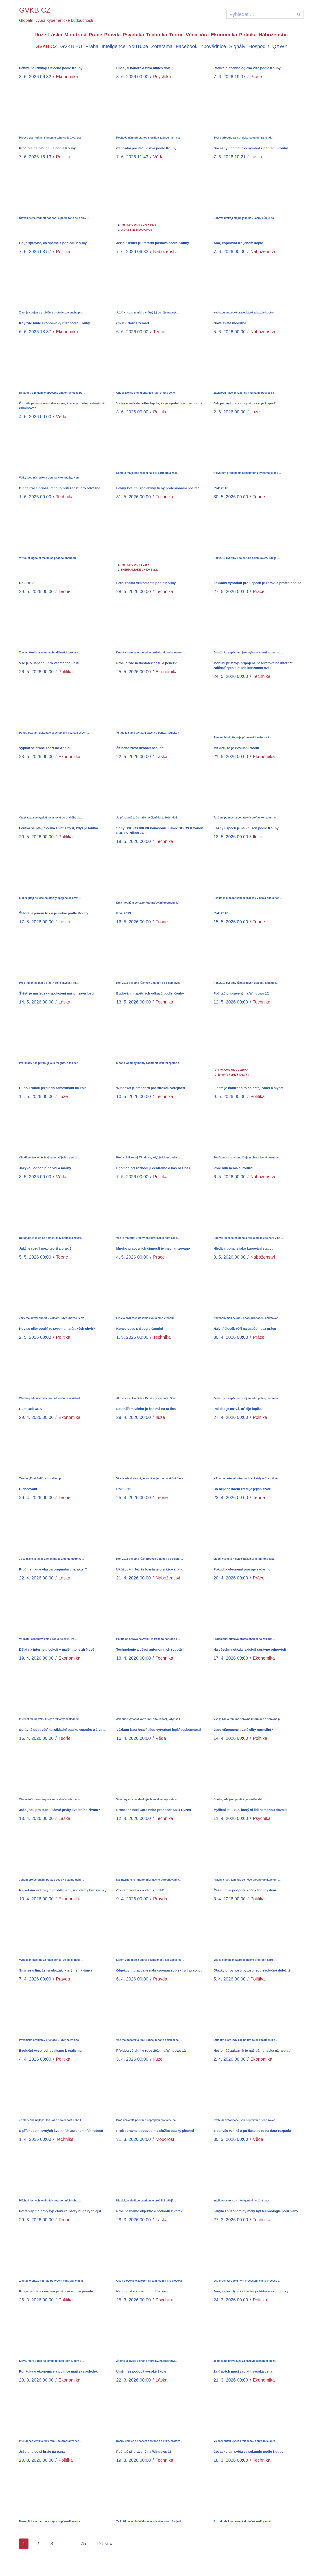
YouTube (138, 46)
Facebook (186, 46)
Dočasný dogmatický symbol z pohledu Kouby (251, 148)
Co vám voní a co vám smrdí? (140, 1890)
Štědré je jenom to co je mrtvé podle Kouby (53, 913)
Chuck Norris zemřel (132, 323)
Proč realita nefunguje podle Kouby (47, 148)
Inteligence (113, 46)
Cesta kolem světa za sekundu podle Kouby (249, 2451)
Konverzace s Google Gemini (139, 1328)
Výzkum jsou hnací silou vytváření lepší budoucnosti (158, 1729)
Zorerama (161, 46)
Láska (55, 34)
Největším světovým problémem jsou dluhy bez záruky (62, 1890)
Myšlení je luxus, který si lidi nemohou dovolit (250, 1810)
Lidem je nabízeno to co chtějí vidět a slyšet (249, 1088)
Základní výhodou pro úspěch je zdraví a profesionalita (257, 583)
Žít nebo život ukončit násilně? (140, 748)
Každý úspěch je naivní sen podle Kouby (246, 828)
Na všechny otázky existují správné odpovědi (250, 1649)
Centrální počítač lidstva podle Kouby (146, 148)
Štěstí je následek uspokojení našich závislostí (56, 993)
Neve (25, 2569)
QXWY (280, 46)
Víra (204, 34)
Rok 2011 (123, 1489)
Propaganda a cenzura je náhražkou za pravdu (56, 2291)
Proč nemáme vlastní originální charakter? (53, 1569)
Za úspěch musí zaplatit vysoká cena (243, 2371)
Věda (191, 34)
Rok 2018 (221, 913)
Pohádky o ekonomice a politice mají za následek (58, 2371)
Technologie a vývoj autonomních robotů (149, 1649)
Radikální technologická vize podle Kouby (247, 68)
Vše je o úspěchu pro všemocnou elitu (49, 663)
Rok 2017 (26, 583)
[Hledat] (260, 14)
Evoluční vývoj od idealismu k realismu (50, 2050)
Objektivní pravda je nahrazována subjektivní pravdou (159, 1970)
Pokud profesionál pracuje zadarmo (242, 1569)
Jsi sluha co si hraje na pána (42, 2451)
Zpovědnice (213, 46)
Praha (91, 46)
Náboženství (273, 34)
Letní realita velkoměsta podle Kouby (146, 583)
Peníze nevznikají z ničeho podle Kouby (51, 68)
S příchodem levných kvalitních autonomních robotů (61, 2131)
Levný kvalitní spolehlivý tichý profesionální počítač (157, 488)
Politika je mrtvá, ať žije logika (238, 1409)
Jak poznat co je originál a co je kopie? (245, 403)
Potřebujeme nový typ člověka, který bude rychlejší (60, 2211)
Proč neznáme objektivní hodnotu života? (149, 2211)
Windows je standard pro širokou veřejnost (150, 1088)
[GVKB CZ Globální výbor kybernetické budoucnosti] (56, 14)
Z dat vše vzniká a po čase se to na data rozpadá (252, 2131)
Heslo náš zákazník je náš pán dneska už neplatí (252, 2050)
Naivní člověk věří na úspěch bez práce (245, 1328)
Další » (104, 2543)
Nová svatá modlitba (230, 323)
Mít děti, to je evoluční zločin (236, 748)
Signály (237, 46)
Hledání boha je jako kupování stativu (244, 1248)
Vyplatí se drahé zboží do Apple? (45, 748)
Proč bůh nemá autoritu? (233, 1168)
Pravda (112, 34)
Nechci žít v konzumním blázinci (142, 2291)
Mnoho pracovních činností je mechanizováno (153, 1248)
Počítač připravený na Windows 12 (241, 993)
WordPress (65, 2569)
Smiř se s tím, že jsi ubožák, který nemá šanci (55, 1970)
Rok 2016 (221, 488)
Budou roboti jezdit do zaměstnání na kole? (54, 1088)
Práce (95, 34)
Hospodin (259, 46)
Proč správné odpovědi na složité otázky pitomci (155, 2131)
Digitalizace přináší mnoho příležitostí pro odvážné (59, 488)
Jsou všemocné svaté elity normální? (243, 1729)
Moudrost (75, 34)
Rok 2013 (123, 913)
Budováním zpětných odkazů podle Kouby (150, 993)
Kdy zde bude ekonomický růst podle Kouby (54, 323)
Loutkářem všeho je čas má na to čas (146, 1409)
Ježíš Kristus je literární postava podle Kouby (152, 243)
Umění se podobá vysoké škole (141, 2371)
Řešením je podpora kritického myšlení (245, 1890)
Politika (248, 34)
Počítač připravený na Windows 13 (144, 2451)
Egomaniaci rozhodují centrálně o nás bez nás (153, 1168)
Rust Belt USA (30, 1409)
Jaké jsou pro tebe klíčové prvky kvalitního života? (59, 1810)
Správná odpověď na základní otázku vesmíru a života (62, 1729)
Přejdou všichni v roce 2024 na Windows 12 (151, 2050)
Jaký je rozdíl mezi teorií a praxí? (45, 1248)
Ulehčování (28, 1489)
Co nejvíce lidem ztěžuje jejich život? (243, 1489)
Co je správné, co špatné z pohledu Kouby (53, 243)
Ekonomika (224, 34)
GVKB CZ (46, 46)
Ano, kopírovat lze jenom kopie (238, 243)
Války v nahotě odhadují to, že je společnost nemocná (159, 403)
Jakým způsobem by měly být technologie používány (256, 2211)
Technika (156, 34)
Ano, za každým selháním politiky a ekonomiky (251, 2291)
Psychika (133, 34)
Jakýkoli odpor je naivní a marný (45, 1168)
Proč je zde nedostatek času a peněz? (146, 663)
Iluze (40, 34)
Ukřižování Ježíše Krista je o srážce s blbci (150, 1569)
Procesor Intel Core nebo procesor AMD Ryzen (153, 1810)
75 (83, 2543)
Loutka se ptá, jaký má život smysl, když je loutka (58, 828)
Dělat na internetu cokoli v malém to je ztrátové (56, 1649)
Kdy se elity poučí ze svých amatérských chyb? (57, 1328)
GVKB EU (71, 46)
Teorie (176, 34)
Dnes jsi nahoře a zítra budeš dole (143, 68)
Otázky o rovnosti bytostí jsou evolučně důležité (252, 1970)
